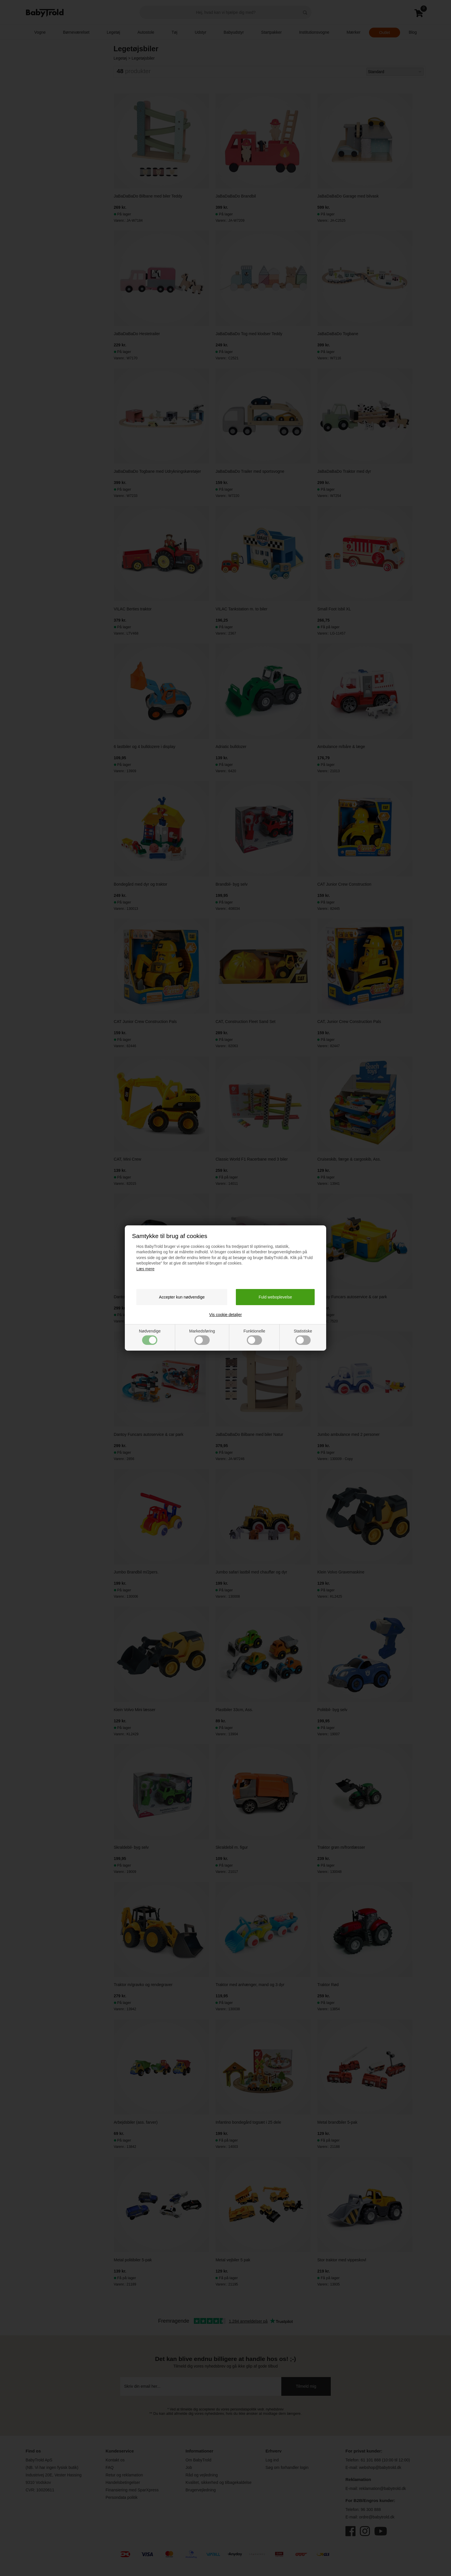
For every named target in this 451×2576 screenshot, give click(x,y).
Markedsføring (202, 1337)
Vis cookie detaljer (225, 1314)
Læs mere (145, 1269)
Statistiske (303, 1337)
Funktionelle (254, 1337)
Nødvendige (150, 1337)
